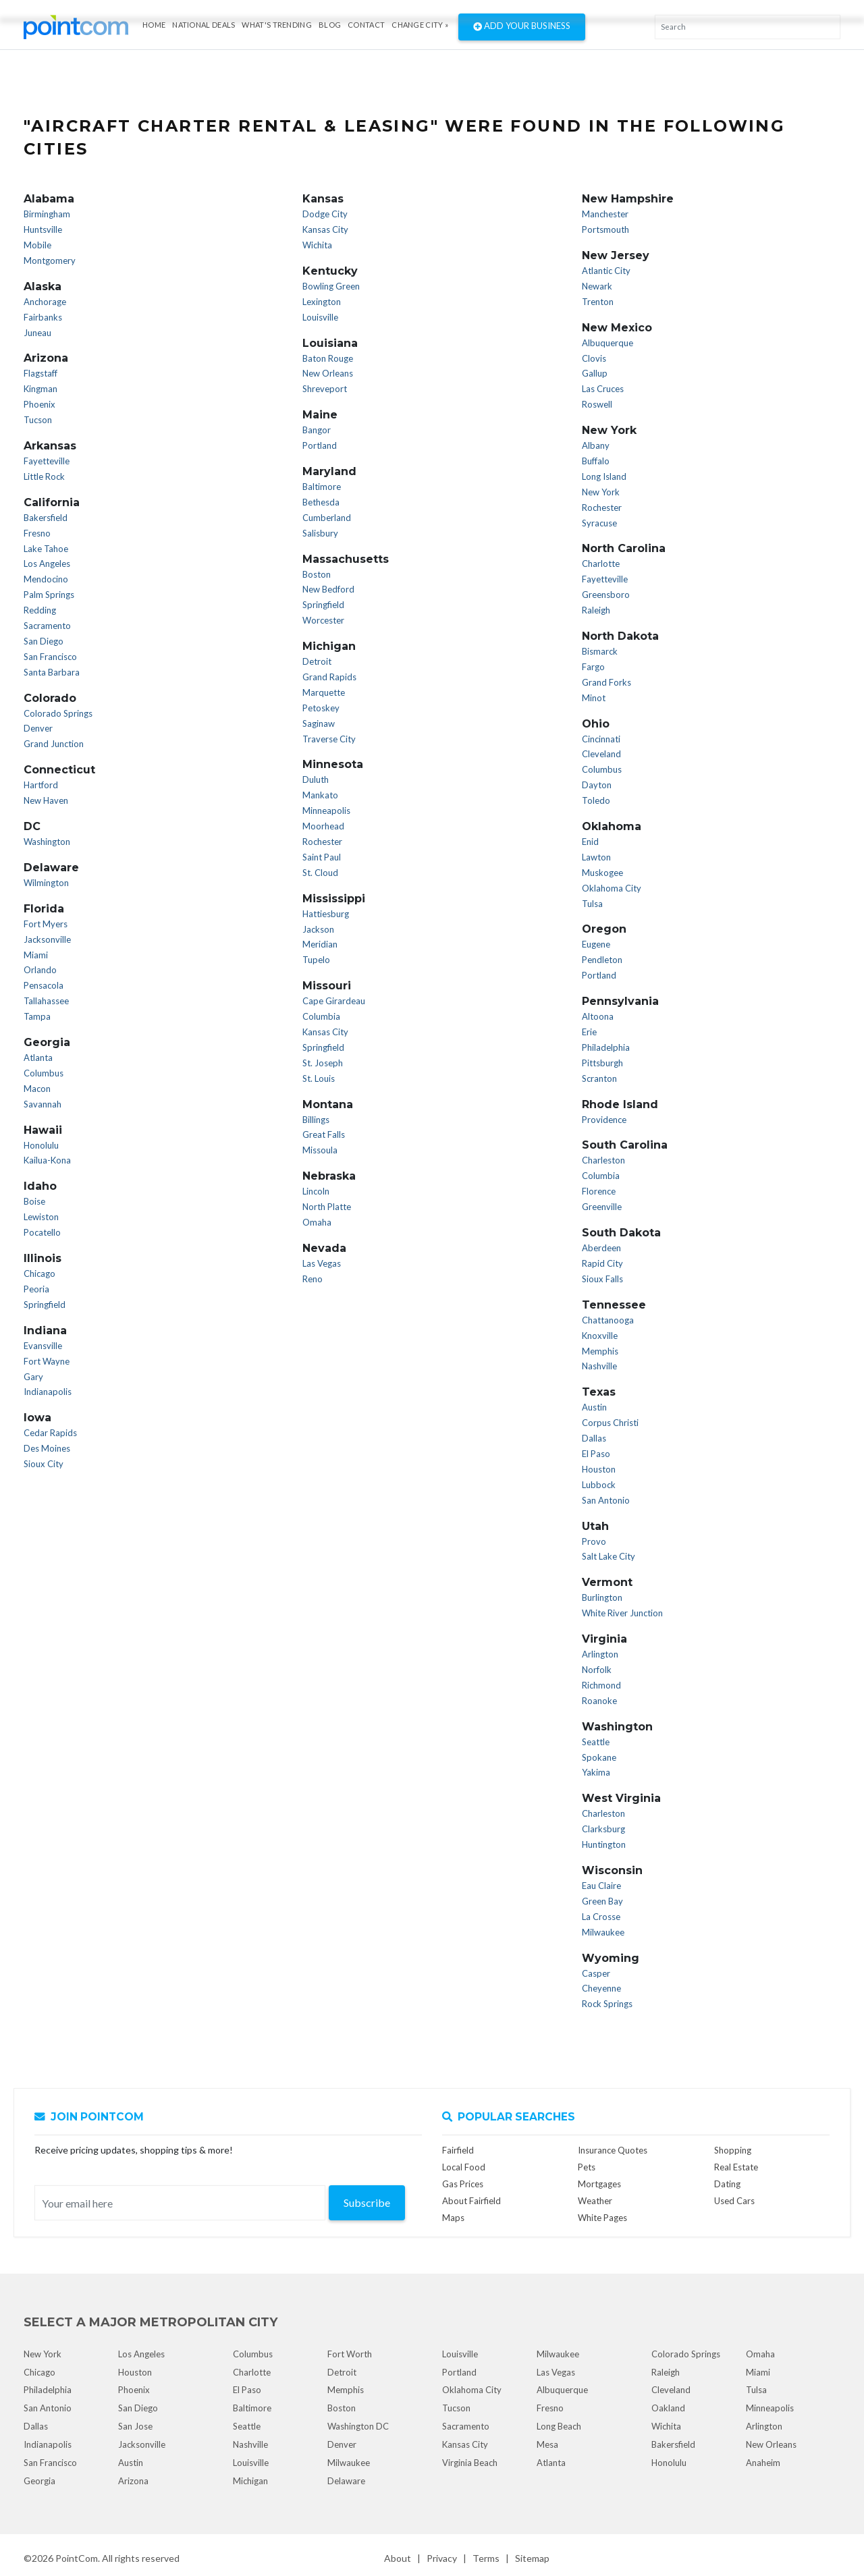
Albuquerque (607, 342)
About (397, 2558)
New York (601, 492)
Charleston (603, 1160)
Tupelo (316, 959)
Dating (727, 2183)
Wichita (317, 245)
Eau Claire (601, 1885)
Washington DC (358, 2426)
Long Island (604, 476)
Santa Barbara (52, 672)
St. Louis (318, 1078)
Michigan (250, 2480)
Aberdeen (601, 1247)
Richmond (601, 1685)
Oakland (668, 2408)
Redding (40, 610)
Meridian (320, 944)
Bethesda (321, 502)
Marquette (323, 692)
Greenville (602, 1206)
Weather (595, 2200)
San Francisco (50, 656)
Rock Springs (607, 2003)
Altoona (598, 1016)
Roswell (597, 404)
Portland (319, 445)
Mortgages (599, 2183)
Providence (604, 1119)
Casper (596, 1973)
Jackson (318, 929)
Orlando (40, 969)
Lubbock (599, 1484)
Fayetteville (47, 461)
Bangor (316, 429)
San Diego (43, 641)
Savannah (42, 1104)
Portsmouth (605, 229)
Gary (33, 1376)
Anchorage (45, 301)
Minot (593, 697)
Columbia (321, 1016)
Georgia (39, 2480)
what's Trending (277, 24)
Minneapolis (326, 810)
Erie (589, 1031)
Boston (316, 574)
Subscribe (367, 2202)
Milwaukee (603, 1932)
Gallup (595, 373)
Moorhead (323, 826)
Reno (312, 1278)
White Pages (602, 2217)
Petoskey (321, 708)
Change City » (420, 24)
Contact (366, 24)
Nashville (599, 1366)
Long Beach (559, 2426)
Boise (34, 1201)
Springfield (44, 1304)
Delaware (346, 2480)
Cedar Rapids (50, 1432)
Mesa (547, 2444)
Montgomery (50, 260)
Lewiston (41, 1216)
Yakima (596, 1772)
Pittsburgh (602, 1063)
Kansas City (325, 229)
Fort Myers (46, 924)
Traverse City (329, 739)
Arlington (600, 1654)
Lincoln (315, 1191)
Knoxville (600, 1335)
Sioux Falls (602, 1278)
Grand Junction (54, 743)
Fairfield (458, 2150)
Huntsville (43, 229)
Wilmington (46, 882)
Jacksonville (47, 939)
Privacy (442, 2558)
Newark (597, 286)
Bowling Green (331, 286)
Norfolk (597, 1669)
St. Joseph (322, 1063)
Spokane (599, 1757)
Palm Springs (49, 594)
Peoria (36, 1289)
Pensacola (43, 985)
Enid (590, 841)
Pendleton (602, 959)
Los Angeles (47, 563)
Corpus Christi (610, 1422)
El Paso (596, 1453)
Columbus (43, 1073)
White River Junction (622, 1613)
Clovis (594, 358)
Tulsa (592, 903)
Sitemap (532, 2558)
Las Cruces (603, 388)
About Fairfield (471, 2200)
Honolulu (41, 1145)
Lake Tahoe (46, 548)
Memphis (600, 1351)
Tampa (37, 1016)
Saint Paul (321, 857)
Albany (596, 445)
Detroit (316, 661)
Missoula (320, 1150)
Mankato (320, 795)
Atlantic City (606, 270)
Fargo (593, 666)
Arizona (133, 2480)
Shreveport (324, 388)
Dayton (597, 784)
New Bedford (328, 589)
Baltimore (321, 486)
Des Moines (47, 1448)
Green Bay (602, 1901)
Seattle (596, 1741)
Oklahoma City (611, 888)
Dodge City (325, 214)
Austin (594, 1407)
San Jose (135, 2426)
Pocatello (42, 1232)
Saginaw (318, 723)
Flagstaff (40, 373)
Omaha (316, 1222)
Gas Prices (462, 2183)
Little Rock (44, 476)
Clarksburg (603, 1829)
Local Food (463, 2167)
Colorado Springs (58, 713)
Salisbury (320, 533)
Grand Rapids (329, 677)
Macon (37, 1088)
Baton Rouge (327, 358)
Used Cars (734, 2200)
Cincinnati (601, 739)
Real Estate (736, 2167)
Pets (586, 2167)
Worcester (323, 620)
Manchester (605, 214)
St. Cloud (320, 872)
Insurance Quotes (612, 2150)
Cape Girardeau (333, 1000)
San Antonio (606, 1500)
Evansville (43, 1345)
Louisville (320, 317)
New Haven (46, 800)
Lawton (596, 857)
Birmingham (47, 214)
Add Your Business (521, 27)
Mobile (37, 245)
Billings (315, 1119)
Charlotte (601, 563)
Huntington (604, 1844)
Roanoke (599, 1700)
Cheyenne (601, 1988)
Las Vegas (321, 1263)
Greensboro (606, 594)
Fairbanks (43, 317)
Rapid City (602, 1263)
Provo (594, 1541)
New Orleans (327, 373)
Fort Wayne (47, 1361)
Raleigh (596, 610)
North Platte (326, 1206)
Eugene (596, 944)
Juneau (37, 332)
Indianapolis (48, 1391)
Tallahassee (46, 1000)
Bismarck (600, 651)
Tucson (38, 419)
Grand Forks (606, 682)
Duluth (315, 779)
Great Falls (323, 1134)
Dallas (594, 1438)
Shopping (732, 2150)
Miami (36, 955)
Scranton (599, 1078)
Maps (453, 2217)
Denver (38, 728)
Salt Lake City (608, 1556)
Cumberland (326, 517)
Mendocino (46, 579)
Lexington (321, 301)
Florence (599, 1191)
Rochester (322, 841)
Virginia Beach (469, 2462)
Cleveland (601, 753)
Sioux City (43, 1463)
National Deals (203, 24)
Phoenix (39, 404)
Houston (599, 1469)
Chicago (39, 1273)
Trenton (598, 301)
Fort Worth (349, 2354)
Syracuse (599, 523)
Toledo (596, 800)
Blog (330, 24)
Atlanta (38, 1057)
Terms (486, 2558)
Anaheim (763, 2462)
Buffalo (596, 461)
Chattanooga (608, 1320)
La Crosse (601, 1916)
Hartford (41, 784)
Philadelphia (606, 1047)
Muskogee (602, 872)
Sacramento (47, 625)
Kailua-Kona (47, 1160)
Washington (47, 841)
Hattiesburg (325, 913)
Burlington (602, 1597)
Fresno (37, 533)
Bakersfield (46, 517)
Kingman (40, 388)
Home (153, 24)
